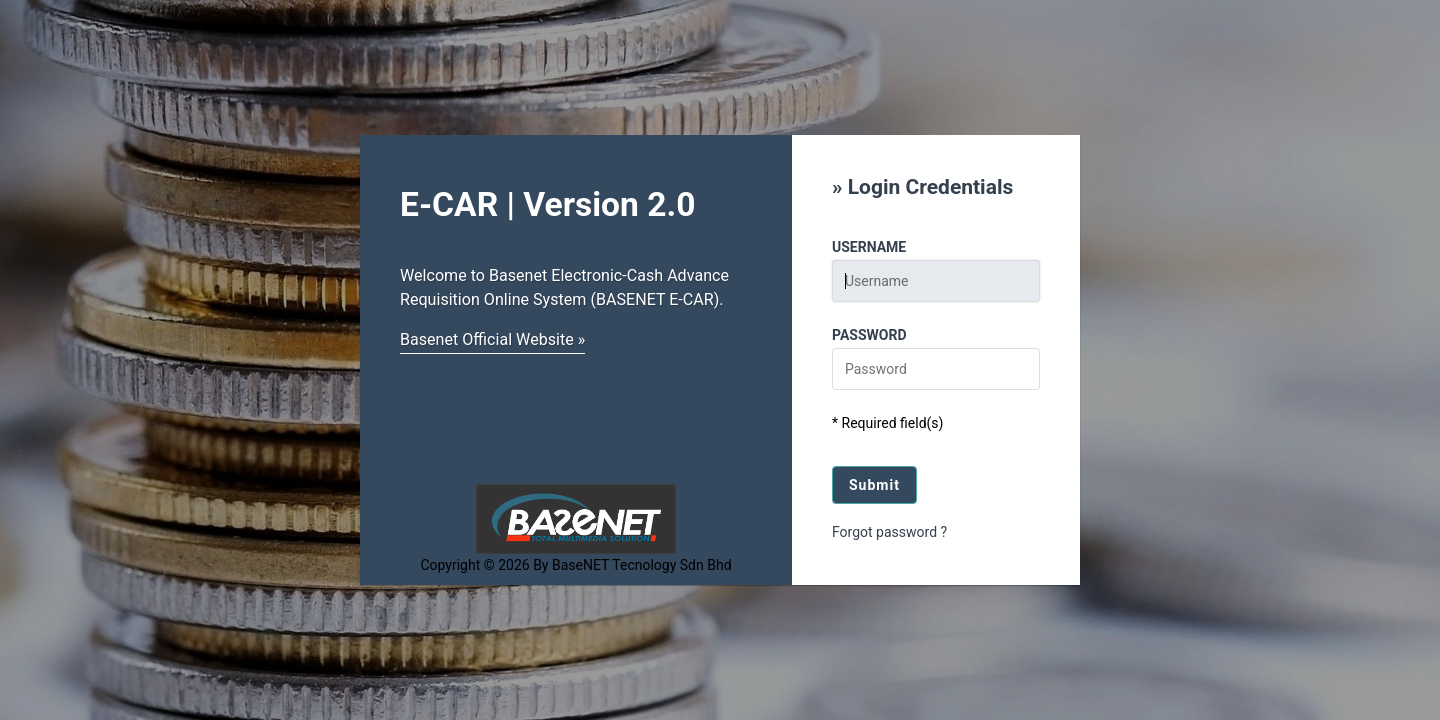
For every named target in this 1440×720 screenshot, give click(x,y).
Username (869, 247)
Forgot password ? (889, 532)
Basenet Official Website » (492, 339)
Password (869, 335)
